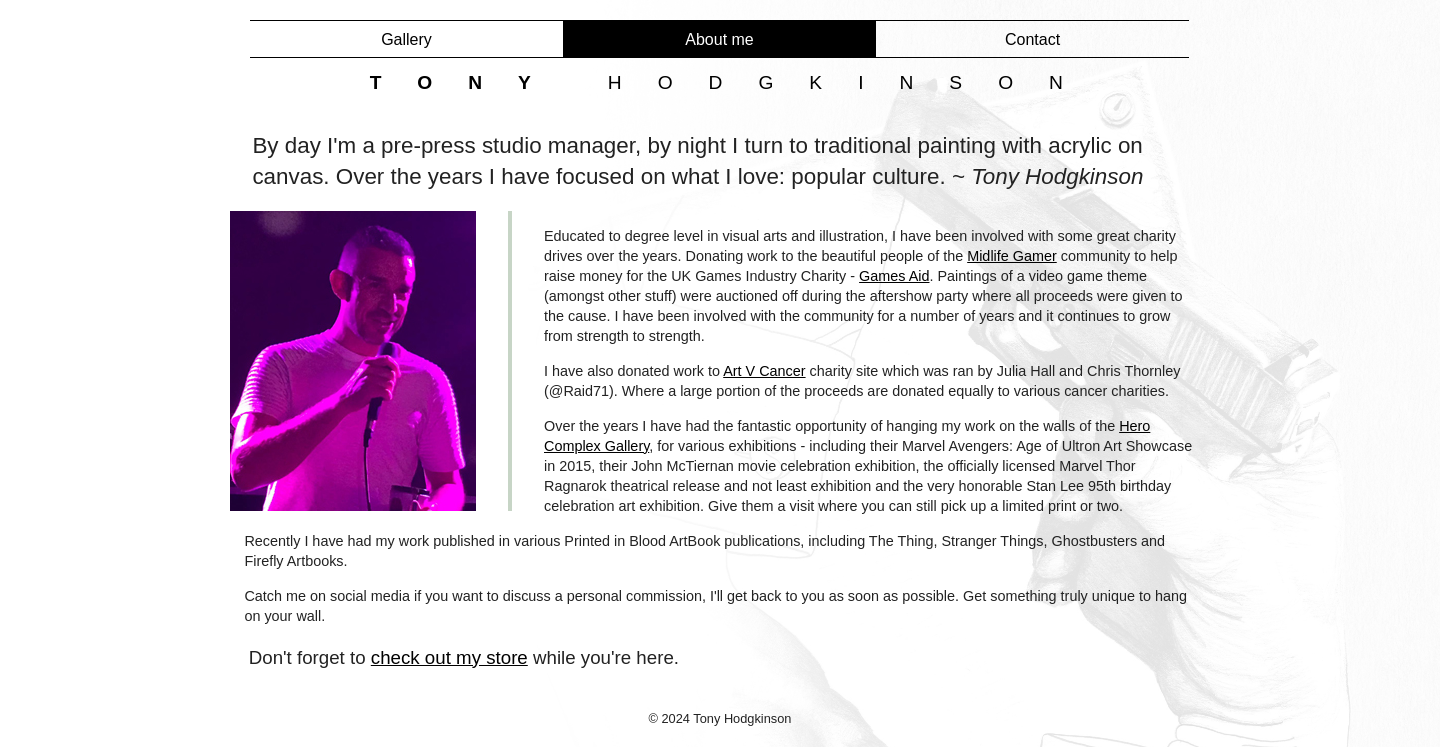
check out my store (449, 657)
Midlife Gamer (1012, 256)
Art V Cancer (764, 371)
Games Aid (894, 276)
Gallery (406, 39)
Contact (1032, 39)
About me (719, 39)
